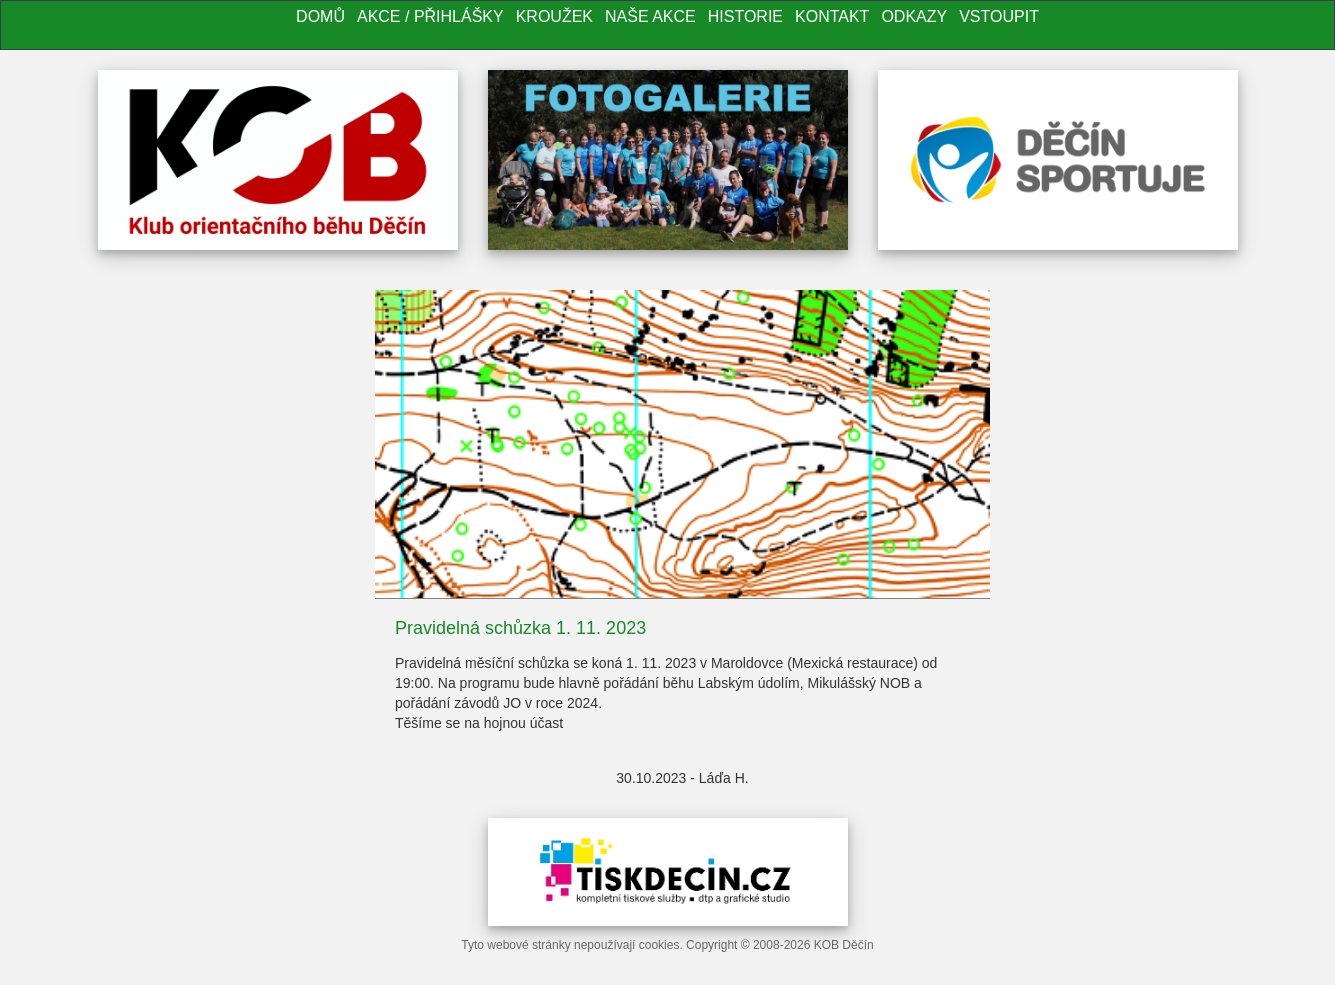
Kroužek (554, 16)
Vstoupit (999, 16)
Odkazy (914, 16)
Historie (745, 16)
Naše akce (650, 16)
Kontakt (832, 16)
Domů (320, 16)
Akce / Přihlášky (430, 16)
